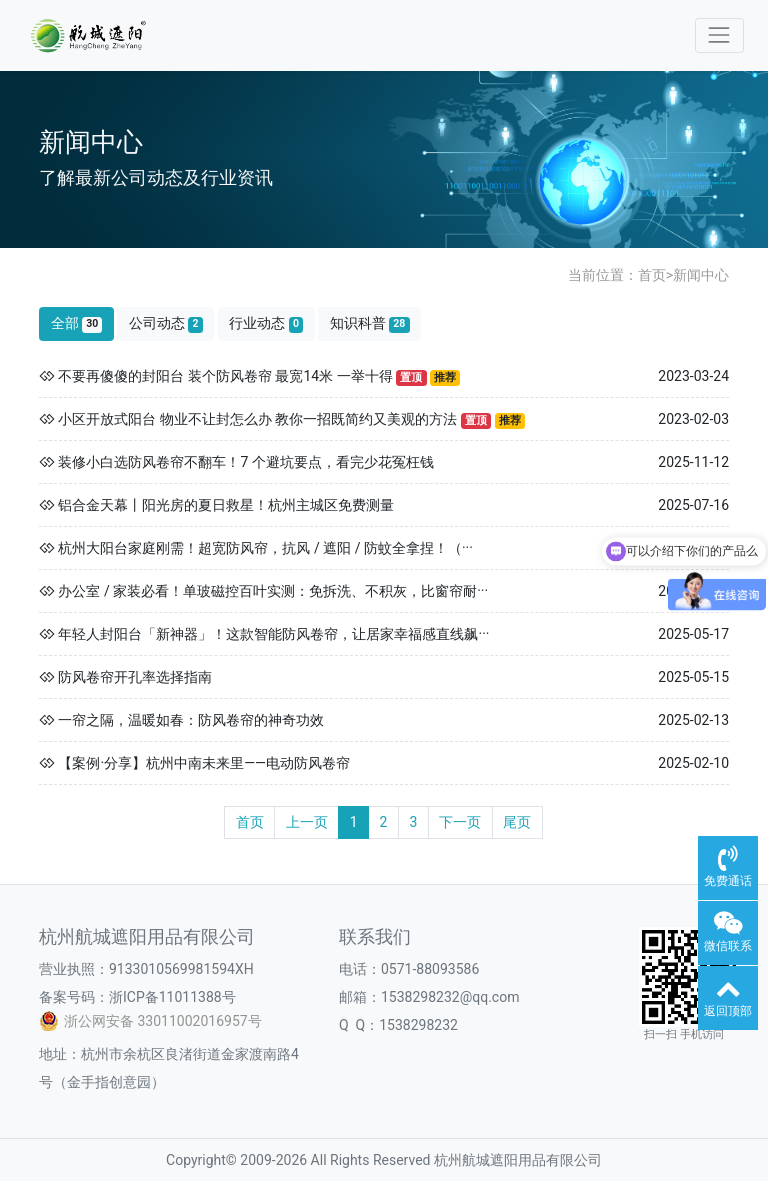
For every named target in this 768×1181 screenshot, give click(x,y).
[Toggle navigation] (719, 35)
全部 (77, 323)
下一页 (460, 822)
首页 (652, 275)
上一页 (307, 822)
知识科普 (370, 323)
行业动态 (266, 323)
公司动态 (166, 323)
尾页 (517, 822)
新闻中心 (701, 275)
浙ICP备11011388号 (172, 997)
